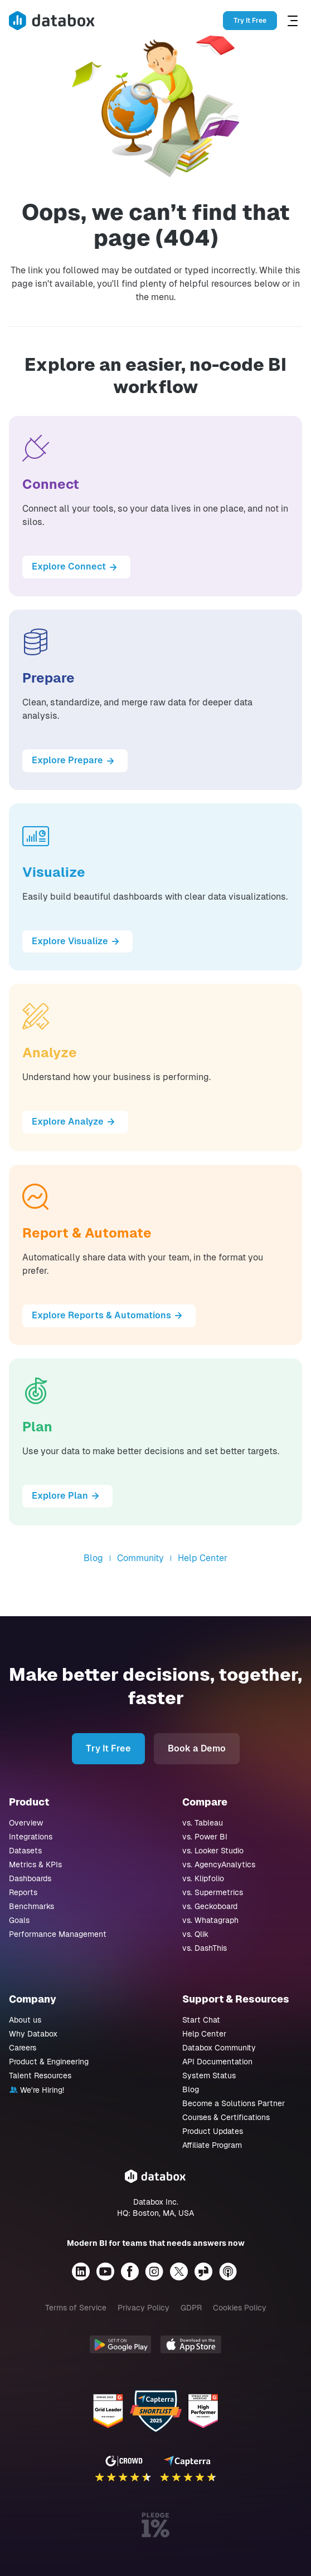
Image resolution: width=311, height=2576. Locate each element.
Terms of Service (75, 2307)
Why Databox (33, 2033)
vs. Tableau (202, 1822)
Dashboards (30, 1878)
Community (140, 1558)
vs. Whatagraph (210, 1920)
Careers (22, 2047)
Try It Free (250, 20)
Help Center (202, 1558)
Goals (19, 1920)
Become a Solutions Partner (233, 2103)
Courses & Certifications (226, 2117)
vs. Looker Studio (213, 1850)
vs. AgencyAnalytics (218, 1864)
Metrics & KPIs (35, 1864)
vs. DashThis (204, 1948)
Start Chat (201, 2019)
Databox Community (219, 2047)
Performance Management (57, 1934)
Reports (23, 1892)
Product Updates (212, 2131)
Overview (26, 1822)
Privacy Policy (143, 2307)
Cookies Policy (239, 2307)
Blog (93, 1558)
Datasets (25, 1850)
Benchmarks (31, 1906)
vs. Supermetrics (212, 1892)
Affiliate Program (212, 2145)
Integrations (30, 1836)
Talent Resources (40, 2075)
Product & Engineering (49, 2061)
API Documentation (217, 2061)
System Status (209, 2075)
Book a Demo (197, 1748)
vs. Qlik (195, 1934)
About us (25, 2019)
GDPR (191, 2307)
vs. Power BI (204, 1836)
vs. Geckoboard (209, 1906)
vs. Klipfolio (203, 1878)
